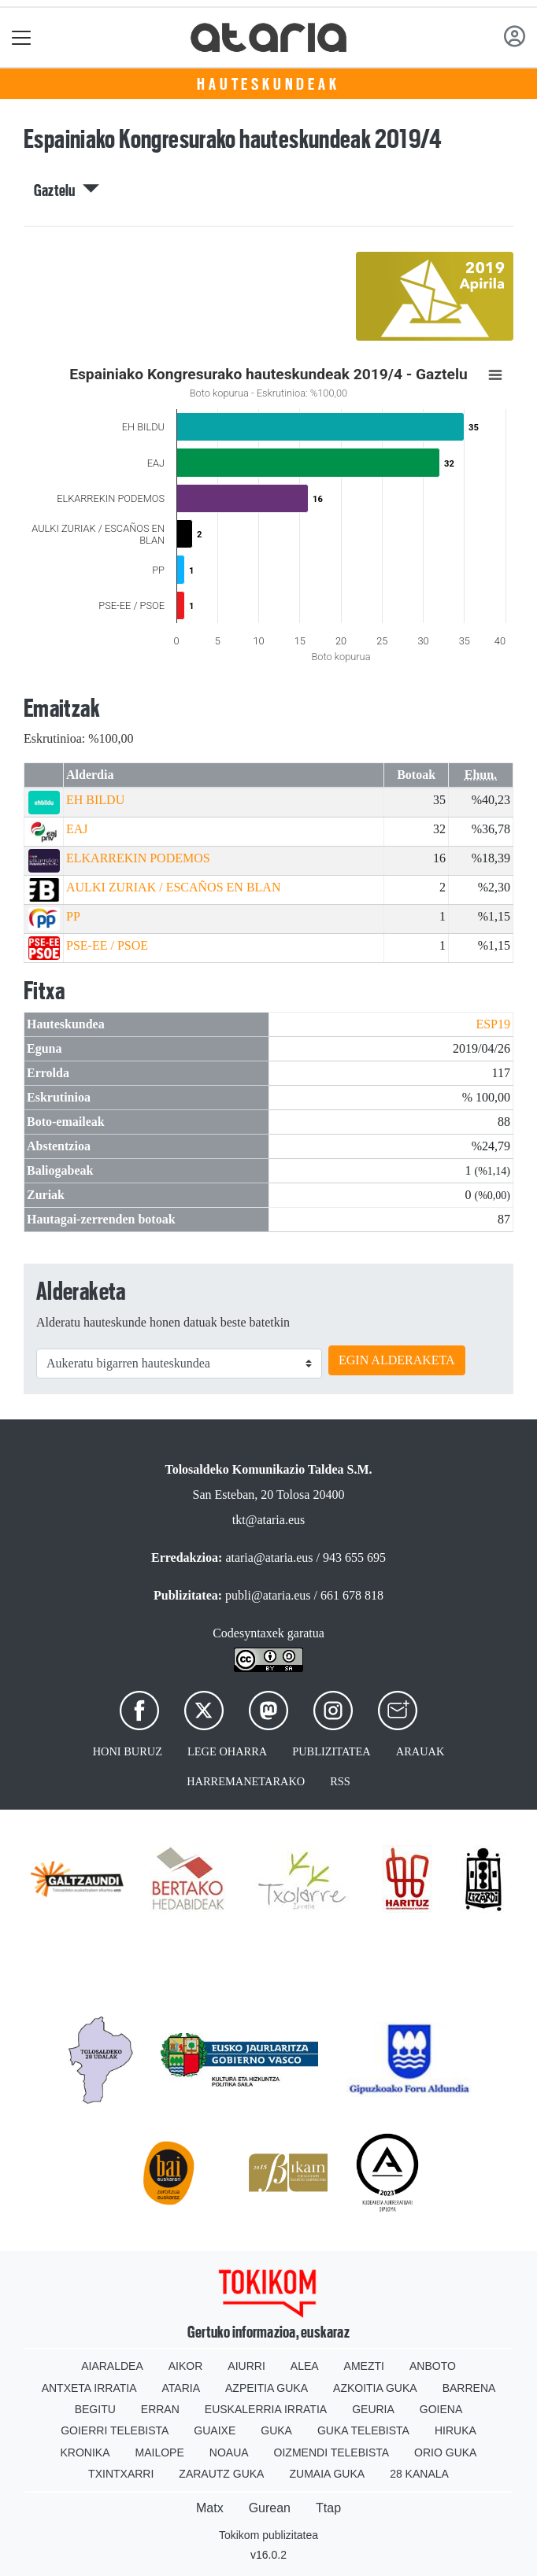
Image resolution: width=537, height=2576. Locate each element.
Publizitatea (331, 1751)
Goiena (441, 2409)
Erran (160, 2409)
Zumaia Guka (327, 2473)
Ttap (328, 2508)
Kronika (85, 2452)
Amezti (364, 2366)
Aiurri (246, 2366)
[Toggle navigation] (22, 37)
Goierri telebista (115, 2430)
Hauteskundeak (268, 84)
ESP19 (493, 1024)
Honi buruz (127, 1751)
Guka (276, 2430)
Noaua (229, 2452)
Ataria (181, 2388)
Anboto (432, 2366)
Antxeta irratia (89, 2388)
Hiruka (455, 2430)
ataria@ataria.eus (269, 1557)
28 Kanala (419, 2473)
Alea (305, 2366)
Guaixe (214, 2430)
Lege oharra (227, 1751)
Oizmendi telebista (332, 2452)
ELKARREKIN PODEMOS (138, 858)
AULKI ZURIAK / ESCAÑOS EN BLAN (173, 887)
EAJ (77, 829)
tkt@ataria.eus (268, 1519)
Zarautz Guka (221, 2473)
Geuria (373, 2409)
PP (73, 916)
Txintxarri (121, 2473)
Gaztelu (66, 190)
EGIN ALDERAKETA (397, 1360)
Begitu (95, 2409)
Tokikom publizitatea (268, 2535)
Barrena (469, 2388)
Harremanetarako (246, 1781)
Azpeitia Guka (266, 2388)
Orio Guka (445, 2452)
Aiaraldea (112, 2366)
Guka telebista (363, 2430)
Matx (210, 2508)
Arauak (420, 1751)
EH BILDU (95, 799)
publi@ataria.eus (267, 1595)
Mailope (159, 2452)
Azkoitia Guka (375, 2388)
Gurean (270, 2508)
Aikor (186, 2366)
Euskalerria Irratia (266, 2409)
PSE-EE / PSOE (107, 945)
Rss (340, 1781)
